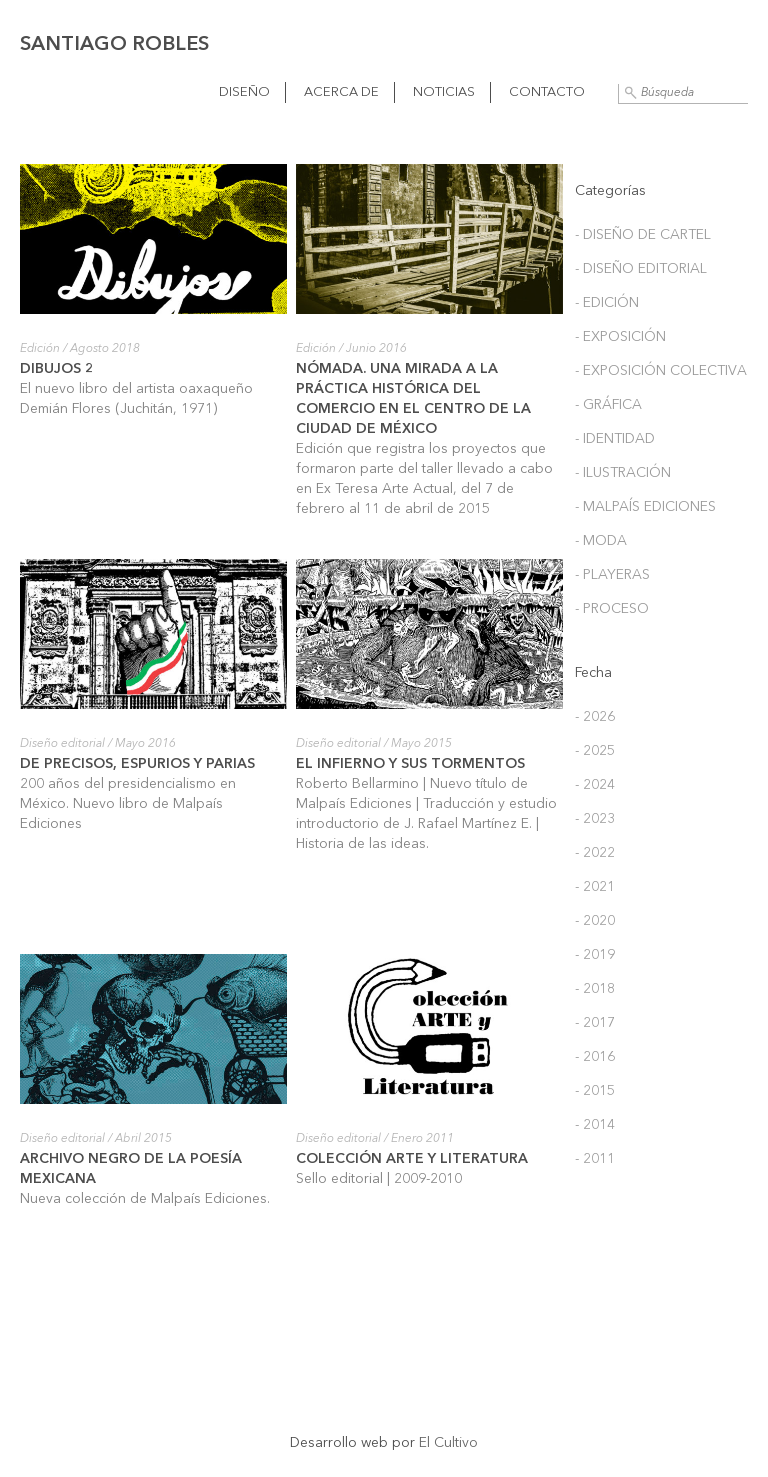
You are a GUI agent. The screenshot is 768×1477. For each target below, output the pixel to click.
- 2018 (595, 989)
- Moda (601, 541)
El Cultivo (448, 1443)
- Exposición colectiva (661, 371)
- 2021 (595, 887)
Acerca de (341, 92)
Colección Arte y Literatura (412, 1159)
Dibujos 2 (57, 369)
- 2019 (595, 955)
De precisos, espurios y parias (137, 764)
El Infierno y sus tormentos (410, 764)
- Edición (607, 303)
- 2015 (595, 1091)
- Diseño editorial (641, 269)
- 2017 (595, 1023)
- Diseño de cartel (643, 235)
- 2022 (595, 853)
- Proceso (612, 609)
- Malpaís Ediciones (645, 507)
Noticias (444, 92)
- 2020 (595, 921)
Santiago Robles (114, 45)
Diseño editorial (62, 744)
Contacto (547, 92)
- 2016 (595, 1057)
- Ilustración (623, 473)
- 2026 (595, 717)
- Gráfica (608, 405)
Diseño (244, 92)
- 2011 (595, 1159)
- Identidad (615, 439)
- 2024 (595, 785)
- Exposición (620, 337)
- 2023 (595, 819)
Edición (40, 349)
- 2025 (595, 751)
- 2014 (595, 1125)
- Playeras (612, 575)
